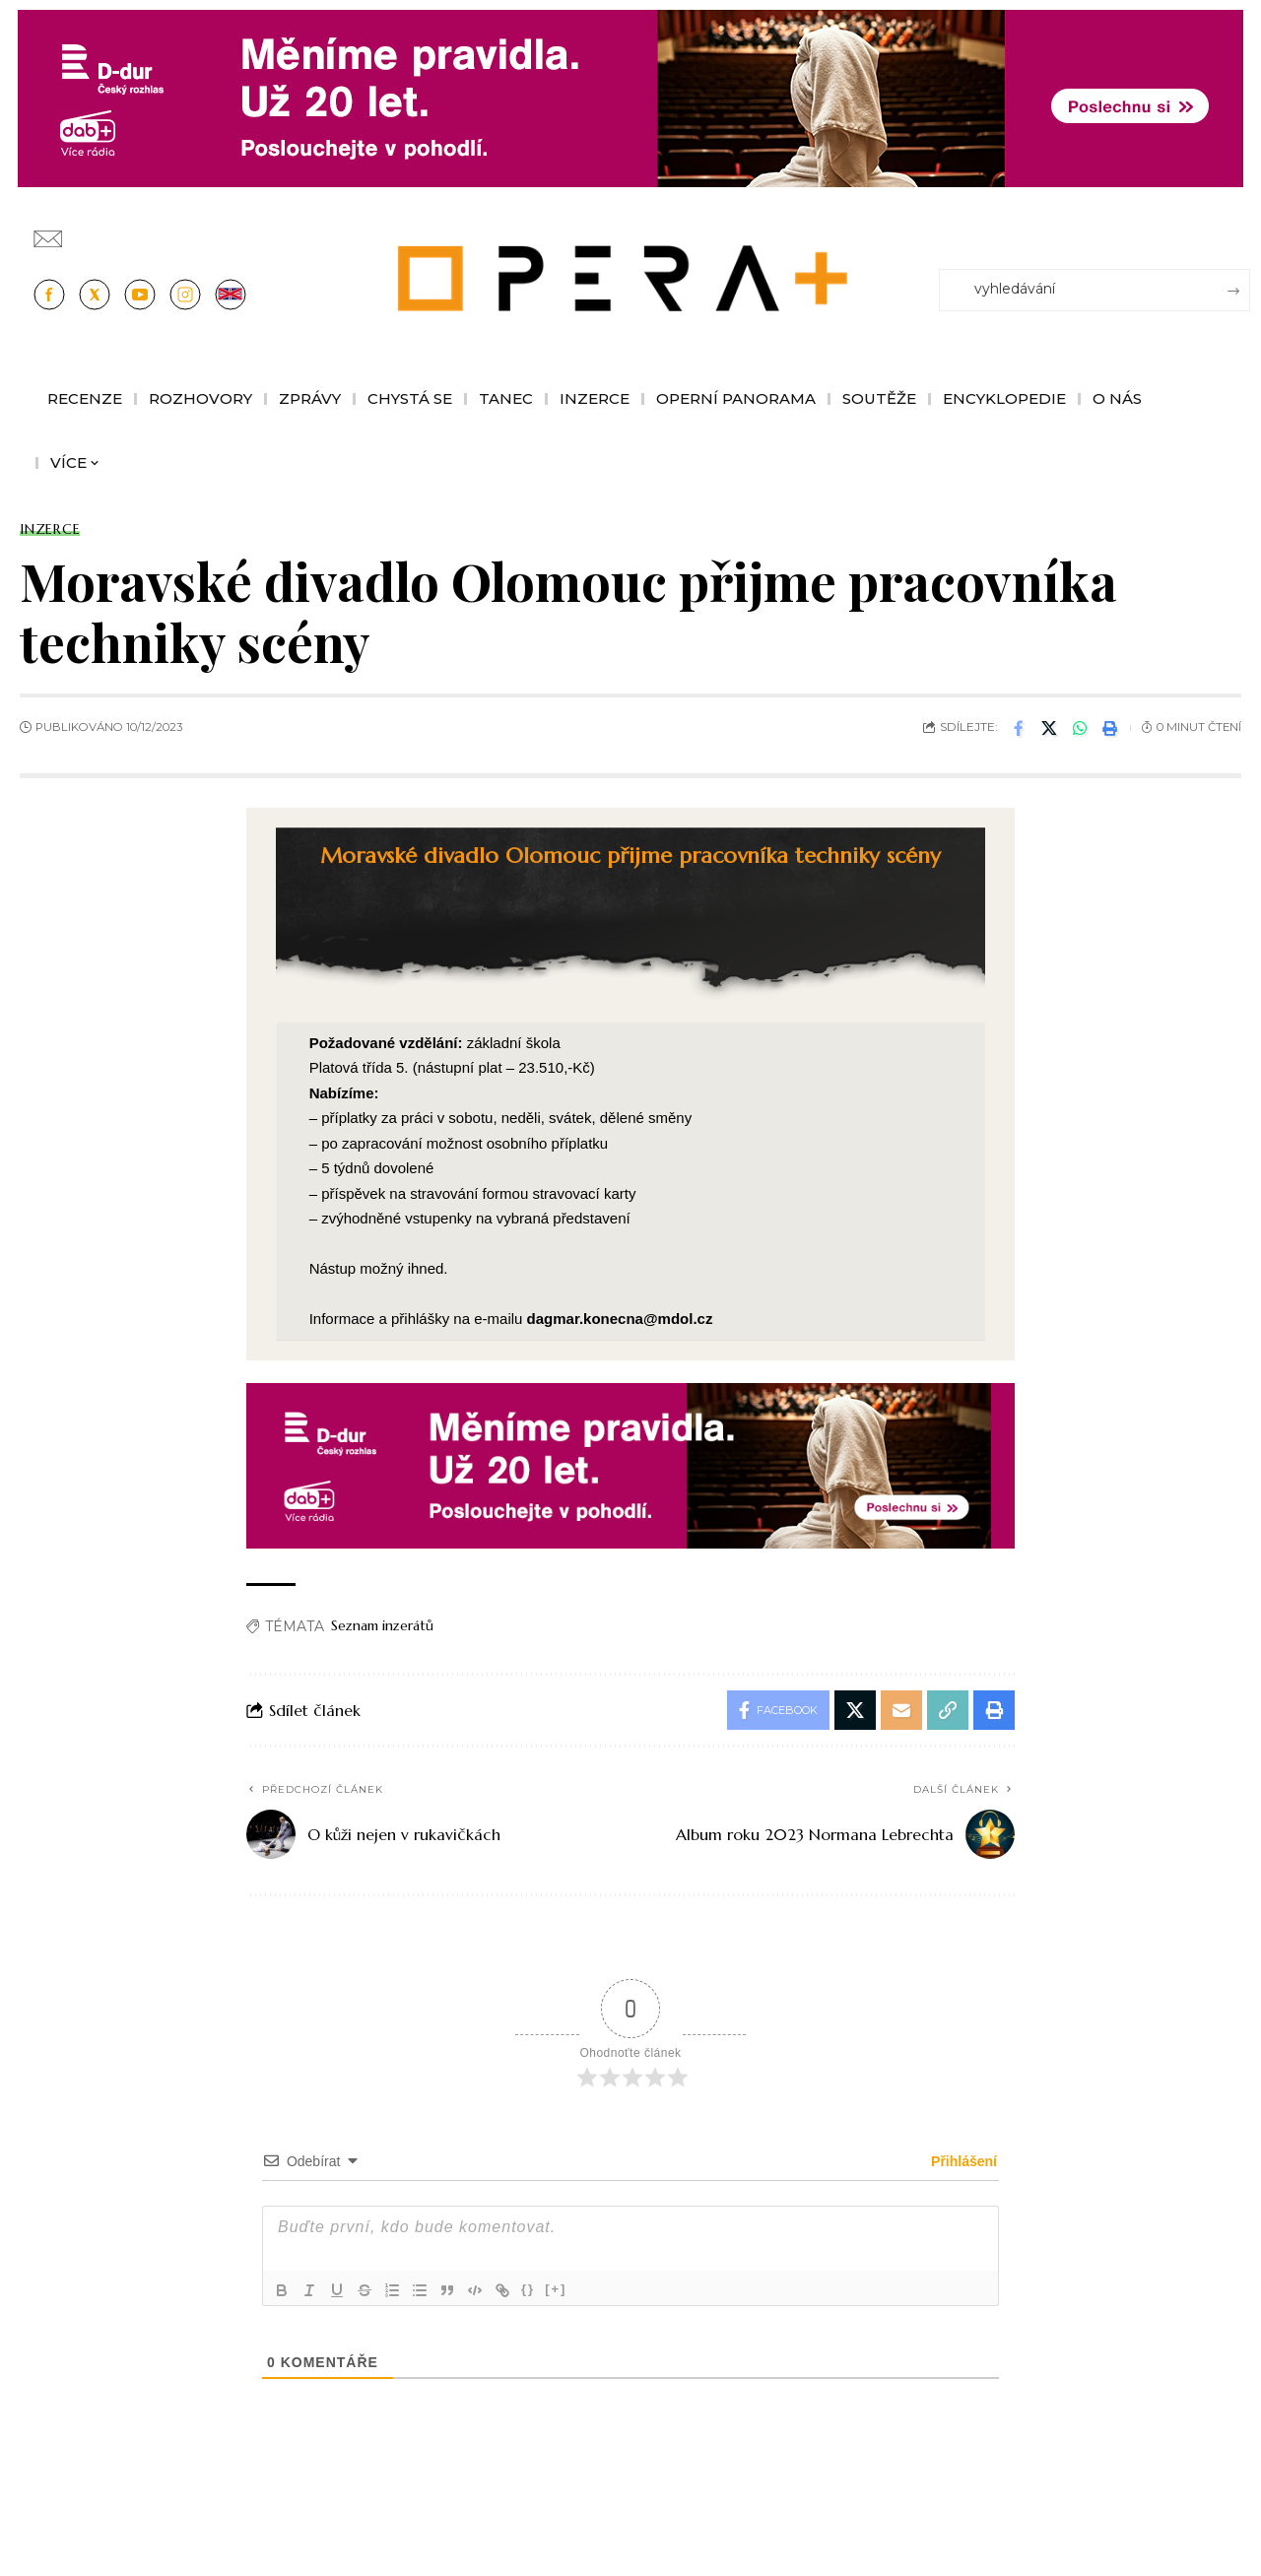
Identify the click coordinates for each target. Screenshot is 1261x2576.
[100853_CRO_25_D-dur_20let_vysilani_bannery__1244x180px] (630, 97)
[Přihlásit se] (1239, 229)
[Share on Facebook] (1018, 728)
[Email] (901, 1710)
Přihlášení (962, 2161)
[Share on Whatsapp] (1080, 728)
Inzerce (50, 529)
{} (528, 2288)
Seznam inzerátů (382, 1625)
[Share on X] (1049, 728)
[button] (1110, 728)
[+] (555, 2288)
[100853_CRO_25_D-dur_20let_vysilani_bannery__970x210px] (630, 1464)
